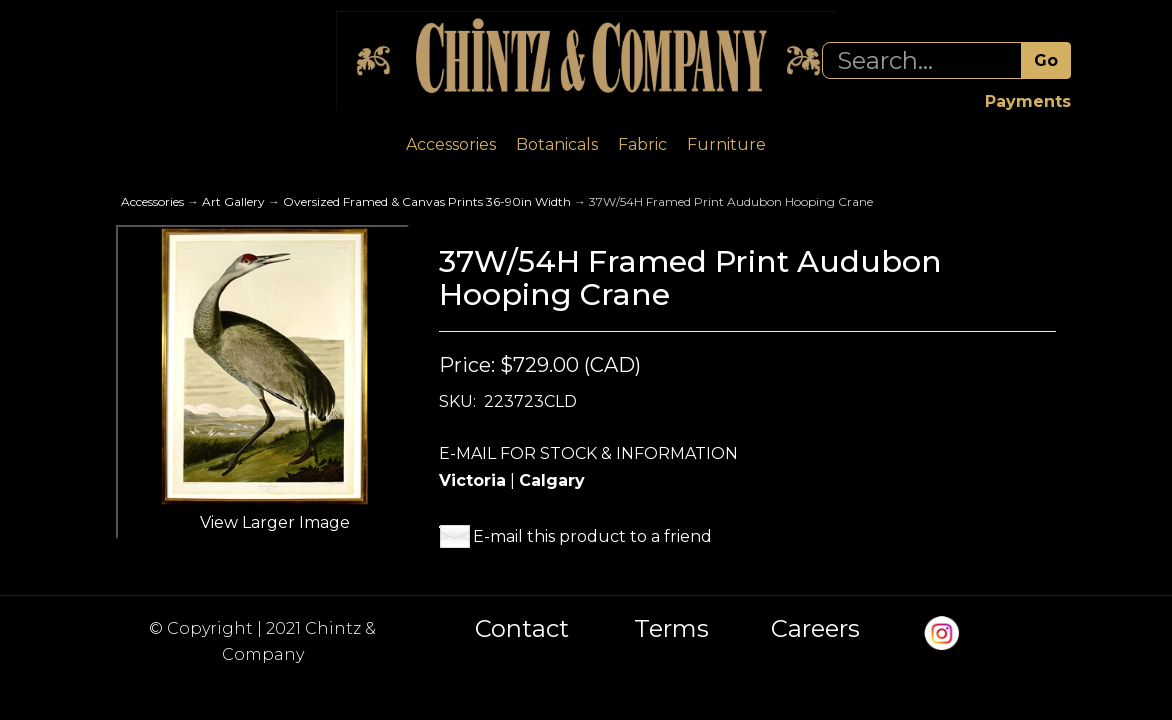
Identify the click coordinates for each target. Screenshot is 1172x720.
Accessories (451, 144)
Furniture (726, 144)
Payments (1028, 101)
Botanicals (557, 144)
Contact (522, 629)
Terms (671, 629)
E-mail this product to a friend (592, 536)
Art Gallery (233, 201)
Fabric (642, 144)
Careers (815, 629)
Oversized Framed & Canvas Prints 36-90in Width (427, 201)
